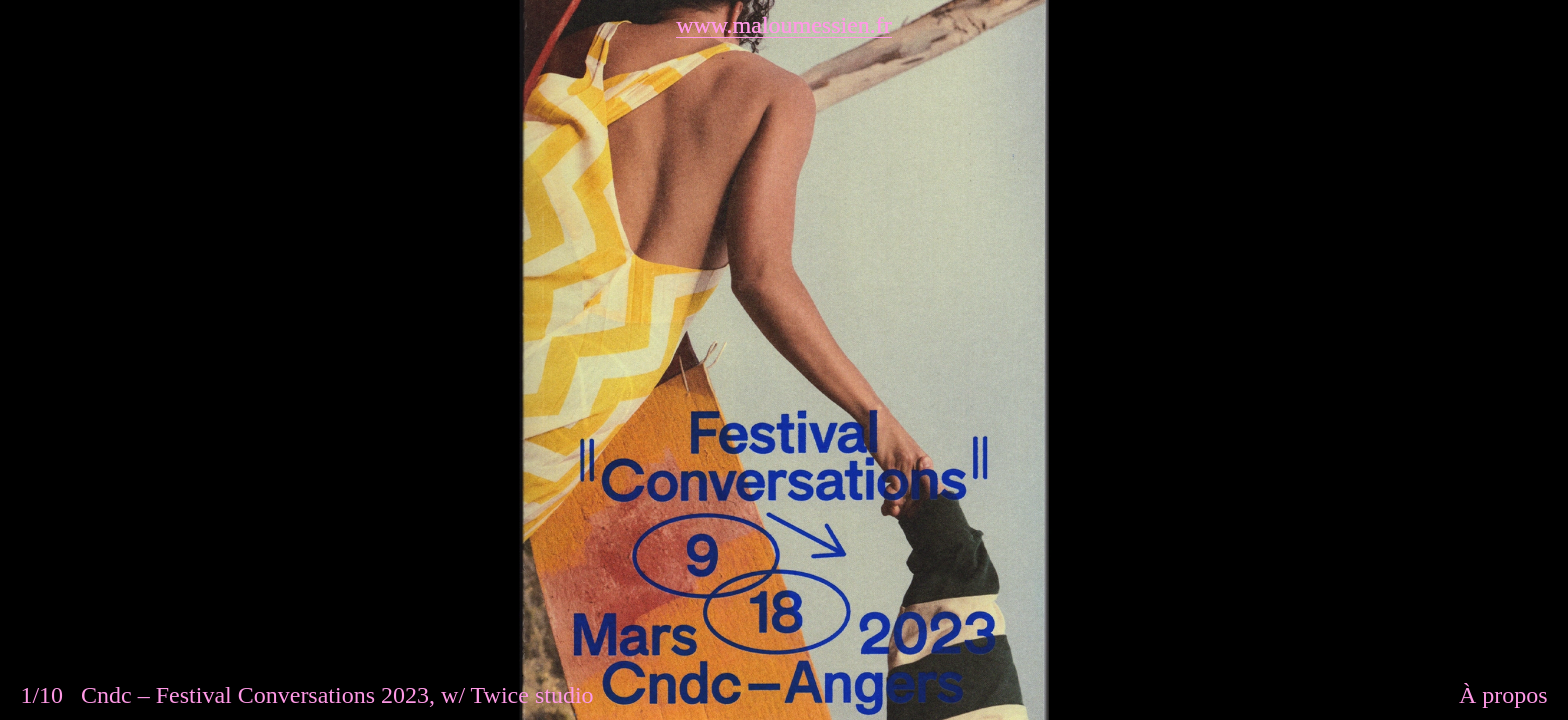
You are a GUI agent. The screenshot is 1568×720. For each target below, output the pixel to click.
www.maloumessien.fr (784, 25)
